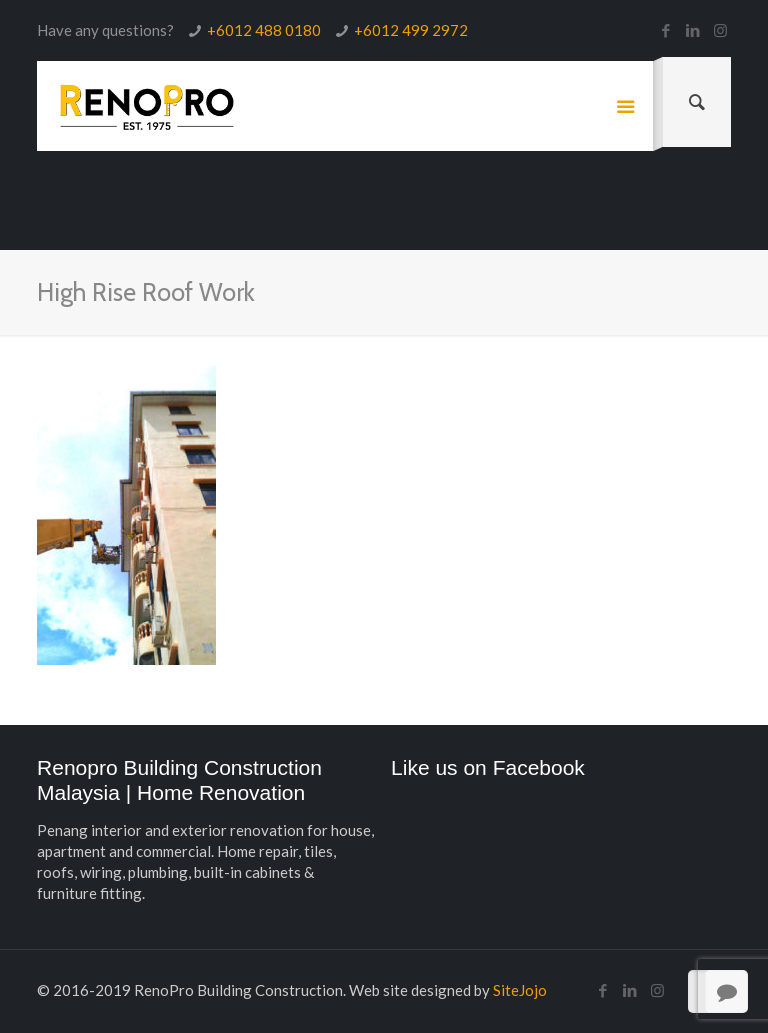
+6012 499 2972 (411, 30)
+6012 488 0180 (264, 30)
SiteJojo (520, 990)
